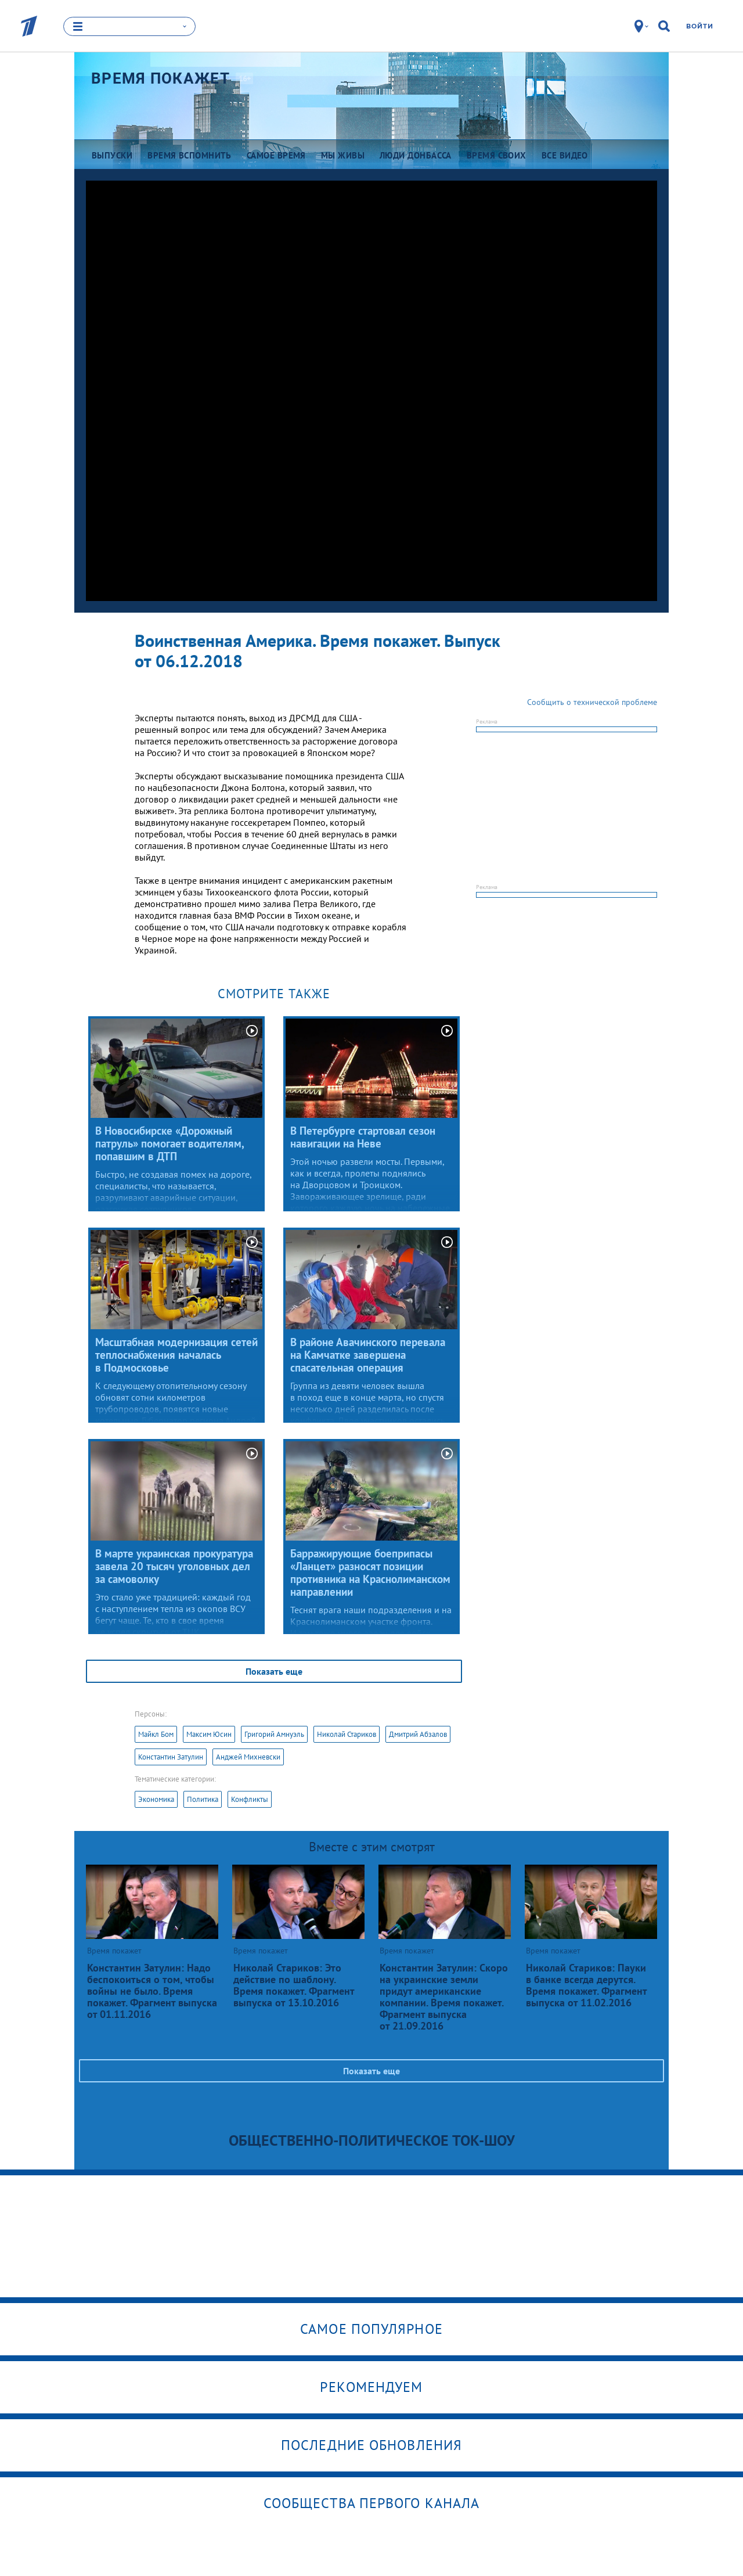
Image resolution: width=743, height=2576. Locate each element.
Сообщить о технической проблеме (592, 702)
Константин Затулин (170, 1757)
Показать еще (274, 1671)
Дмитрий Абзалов (418, 1734)
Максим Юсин (209, 1734)
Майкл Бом (156, 1734)
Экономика (156, 1799)
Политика (202, 1799)
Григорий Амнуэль (274, 1734)
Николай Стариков (346, 1734)
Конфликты (249, 1799)
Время (160, 78)
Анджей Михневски (248, 1757)
